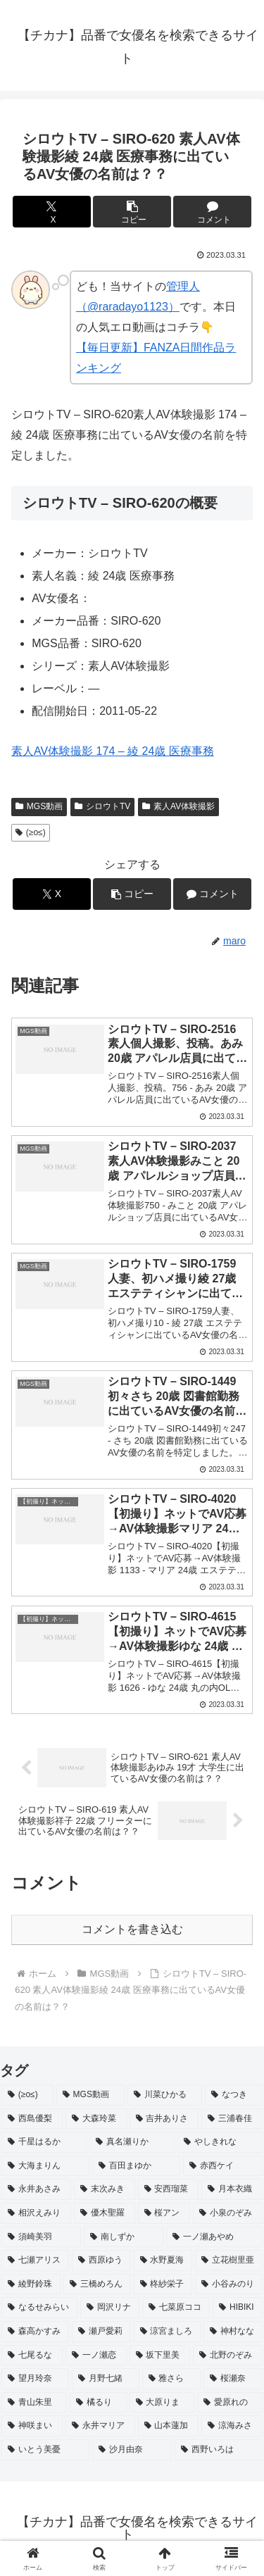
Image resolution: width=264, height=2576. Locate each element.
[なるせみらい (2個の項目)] (39, 2307)
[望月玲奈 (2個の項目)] (35, 2378)
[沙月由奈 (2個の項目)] (132, 2450)
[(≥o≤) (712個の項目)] (27, 2095)
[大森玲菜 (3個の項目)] (96, 2119)
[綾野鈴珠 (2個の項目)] (31, 2284)
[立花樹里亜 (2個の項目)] (229, 2260)
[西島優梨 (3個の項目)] (32, 2119)
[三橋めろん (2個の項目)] (97, 2284)
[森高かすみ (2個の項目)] (35, 2331)
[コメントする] (212, 211)
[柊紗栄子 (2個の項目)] (163, 2284)
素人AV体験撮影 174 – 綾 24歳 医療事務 (112, 751)
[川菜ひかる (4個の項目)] (164, 2095)
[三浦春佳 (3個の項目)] (232, 2119)
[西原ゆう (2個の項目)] (101, 2260)
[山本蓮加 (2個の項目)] (168, 2426)
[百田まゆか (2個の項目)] (136, 2166)
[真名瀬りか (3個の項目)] (132, 2142)
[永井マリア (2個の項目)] (100, 2426)
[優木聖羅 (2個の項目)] (104, 2213)
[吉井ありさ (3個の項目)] (164, 2119)
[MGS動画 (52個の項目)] (90, 2095)
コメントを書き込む (132, 1929)
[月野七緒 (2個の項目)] (105, 2378)
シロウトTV (102, 806)
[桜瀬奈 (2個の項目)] (233, 2378)
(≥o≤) (30, 832)
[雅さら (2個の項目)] (171, 2378)
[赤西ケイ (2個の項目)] (223, 2166)
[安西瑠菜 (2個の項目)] (168, 2189)
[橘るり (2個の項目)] (98, 2402)
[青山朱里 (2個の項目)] (34, 2402)
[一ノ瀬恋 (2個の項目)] (96, 2355)
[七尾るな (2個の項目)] (32, 2355)
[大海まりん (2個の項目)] (45, 2166)
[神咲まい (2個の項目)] (32, 2426)
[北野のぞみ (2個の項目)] (228, 2355)
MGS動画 (39, 806)
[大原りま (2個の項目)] (162, 2402)
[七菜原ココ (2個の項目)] (176, 2307)
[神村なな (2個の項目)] (233, 2331)
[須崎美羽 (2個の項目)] (41, 2237)
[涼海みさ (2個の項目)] (232, 2426)
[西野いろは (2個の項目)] (219, 2450)
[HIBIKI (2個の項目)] (238, 2307)
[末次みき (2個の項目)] (104, 2189)
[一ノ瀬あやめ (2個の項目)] (214, 2237)
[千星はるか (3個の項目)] (44, 2142)
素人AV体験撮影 (178, 806)
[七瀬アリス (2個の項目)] (35, 2260)
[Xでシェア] (52, 211)
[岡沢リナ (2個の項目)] (109, 2307)
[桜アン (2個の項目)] (164, 2213)
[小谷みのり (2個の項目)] (229, 2284)
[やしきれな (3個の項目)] (220, 2142)
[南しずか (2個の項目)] (123, 2237)
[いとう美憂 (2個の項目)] (45, 2450)
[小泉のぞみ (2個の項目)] (228, 2213)
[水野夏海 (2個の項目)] (163, 2260)
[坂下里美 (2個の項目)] (160, 2355)
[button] (132, 211)
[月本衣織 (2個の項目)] (232, 2189)
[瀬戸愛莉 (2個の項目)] (101, 2331)
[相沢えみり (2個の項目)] (36, 2213)
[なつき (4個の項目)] (234, 2095)
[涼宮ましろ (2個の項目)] (167, 2331)
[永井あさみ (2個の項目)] (36, 2189)
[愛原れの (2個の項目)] (230, 2402)
